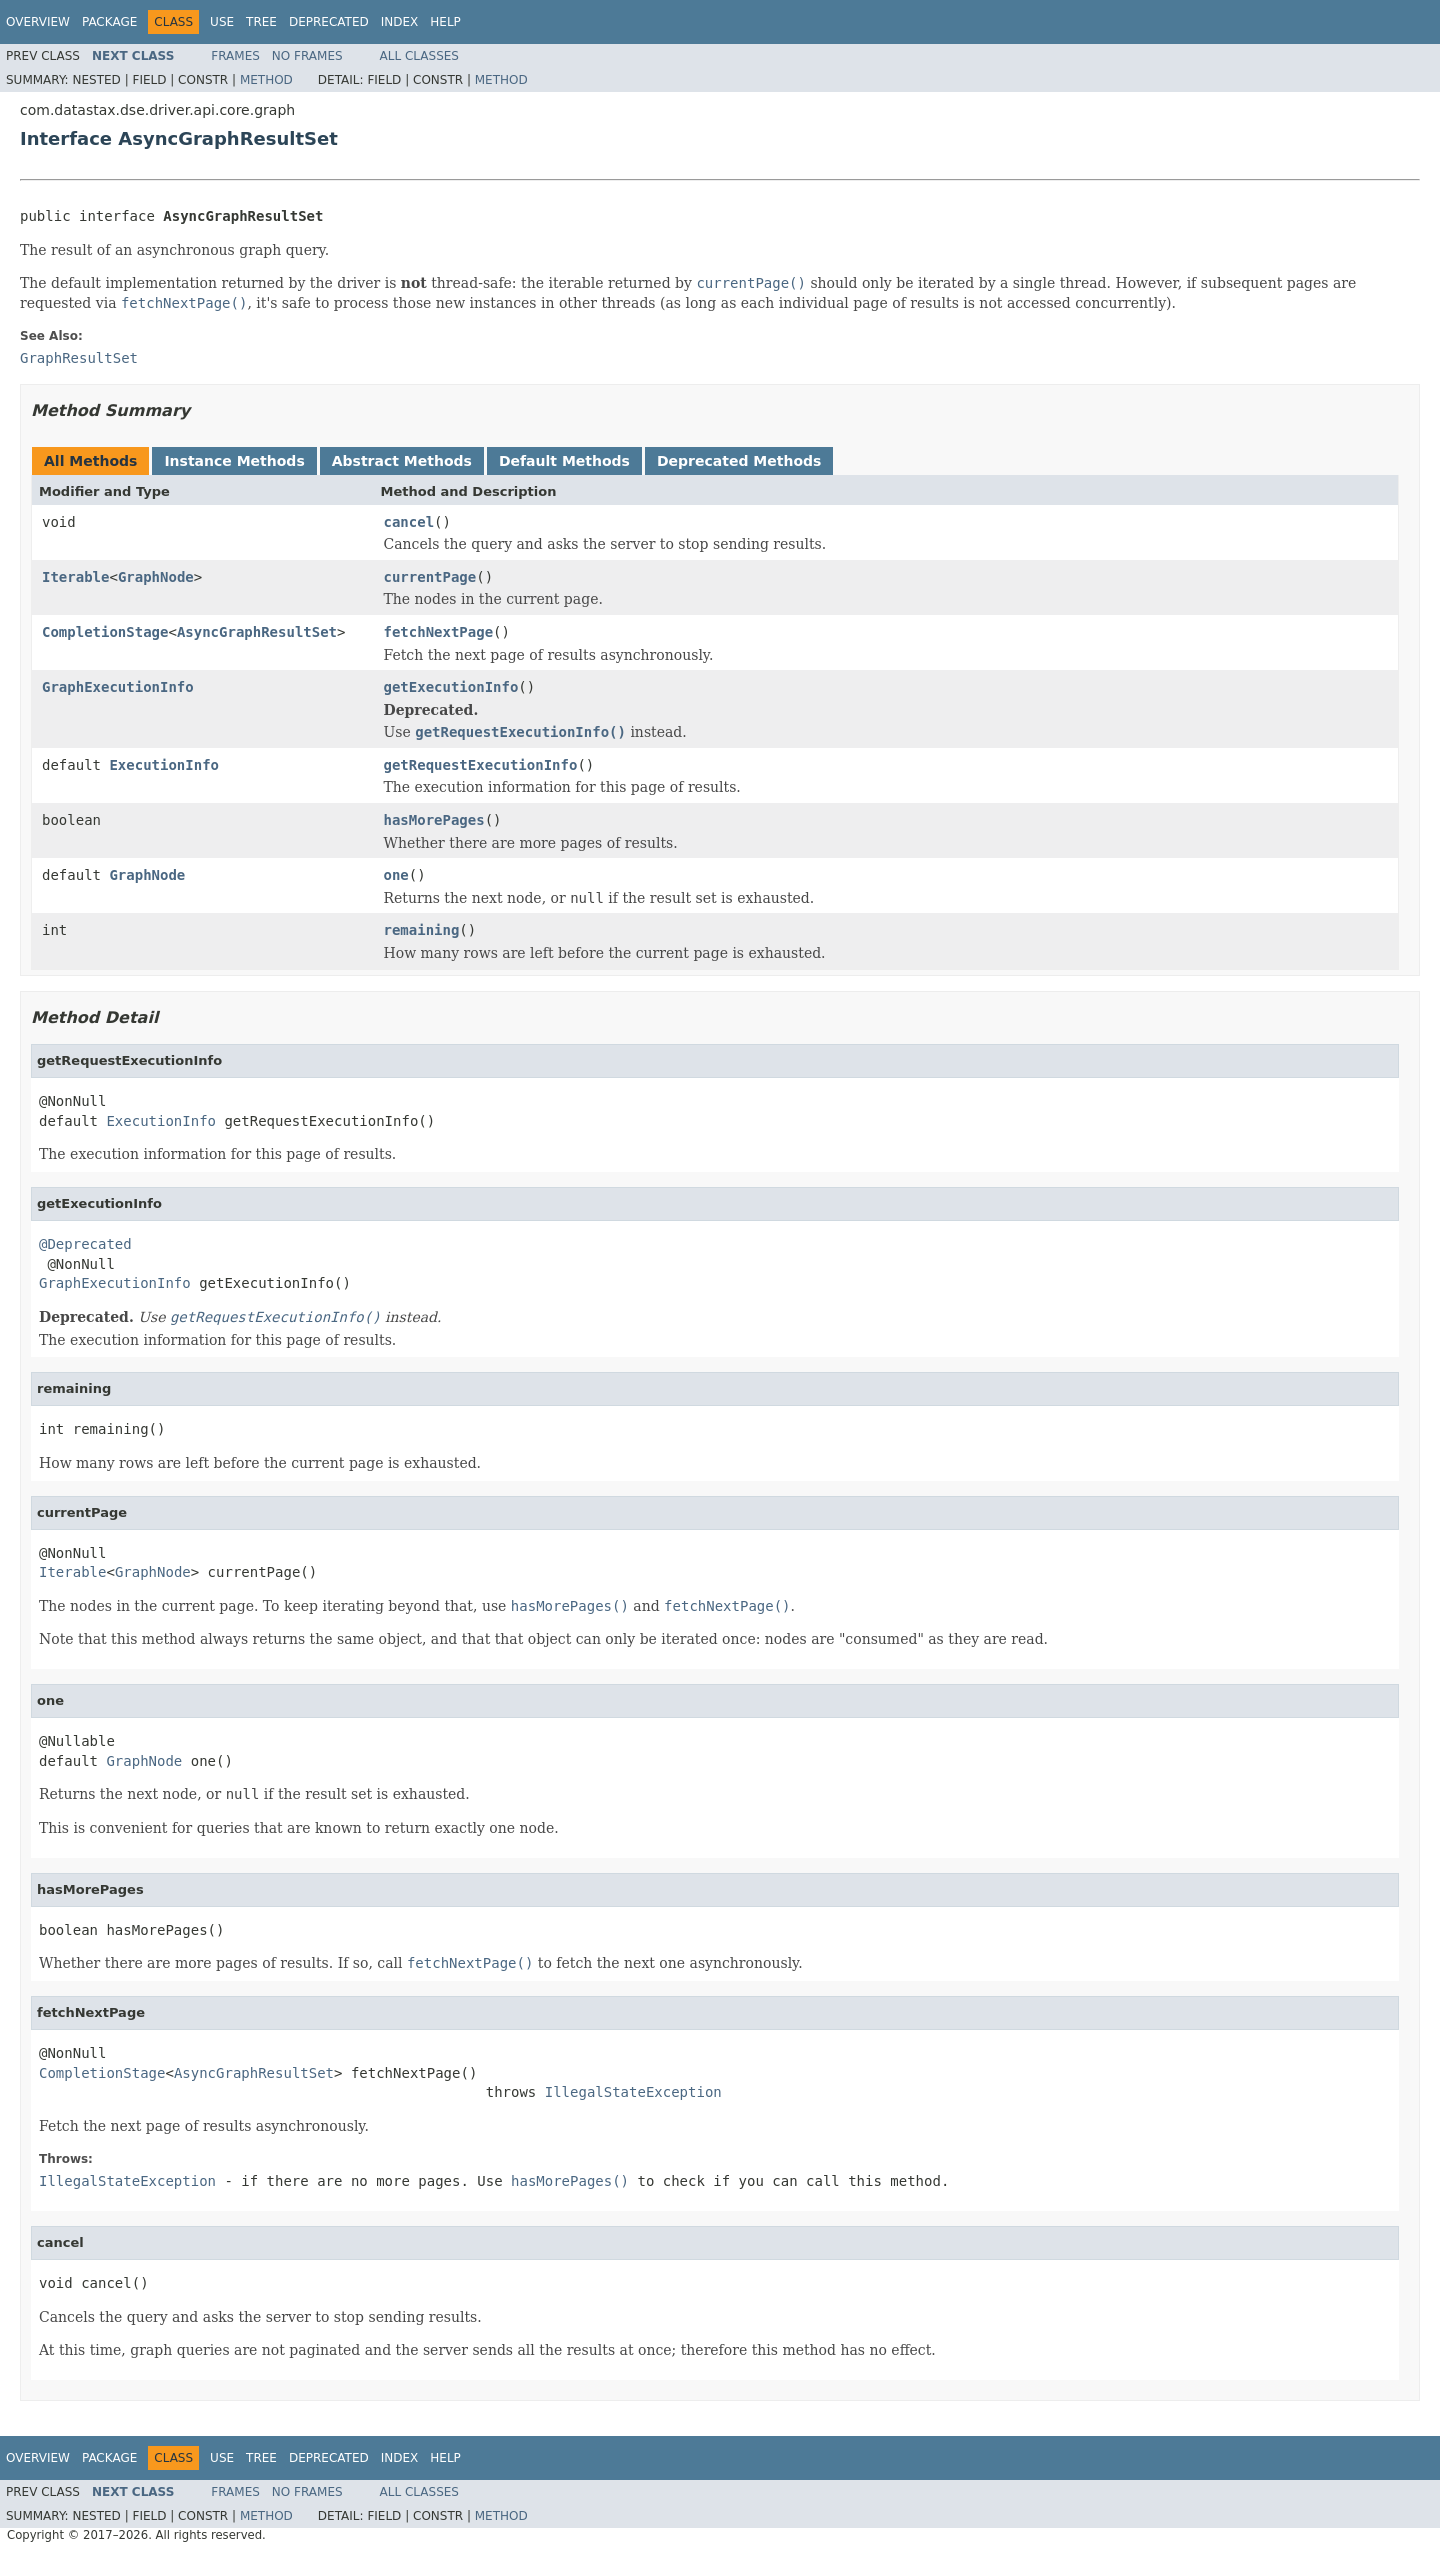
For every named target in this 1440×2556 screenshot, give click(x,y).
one (396, 875)
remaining (422, 930)
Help (445, 22)
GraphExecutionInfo (118, 687)
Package (109, 22)
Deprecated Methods (739, 461)
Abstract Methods (402, 461)
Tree (261, 22)
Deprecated (329, 22)
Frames (235, 56)
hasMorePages (434, 820)
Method (266, 80)
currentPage (430, 577)
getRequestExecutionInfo (481, 765)
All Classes (419, 56)
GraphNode (156, 577)
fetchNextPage (439, 632)
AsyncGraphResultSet (257, 632)
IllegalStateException (633, 2092)
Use (222, 22)
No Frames (307, 56)
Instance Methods (234, 461)
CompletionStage (105, 632)
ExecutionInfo (164, 765)
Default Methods (564, 461)
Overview (38, 22)
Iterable (75, 577)
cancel (409, 522)
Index (400, 22)
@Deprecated (85, 1244)
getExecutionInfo (451, 687)
